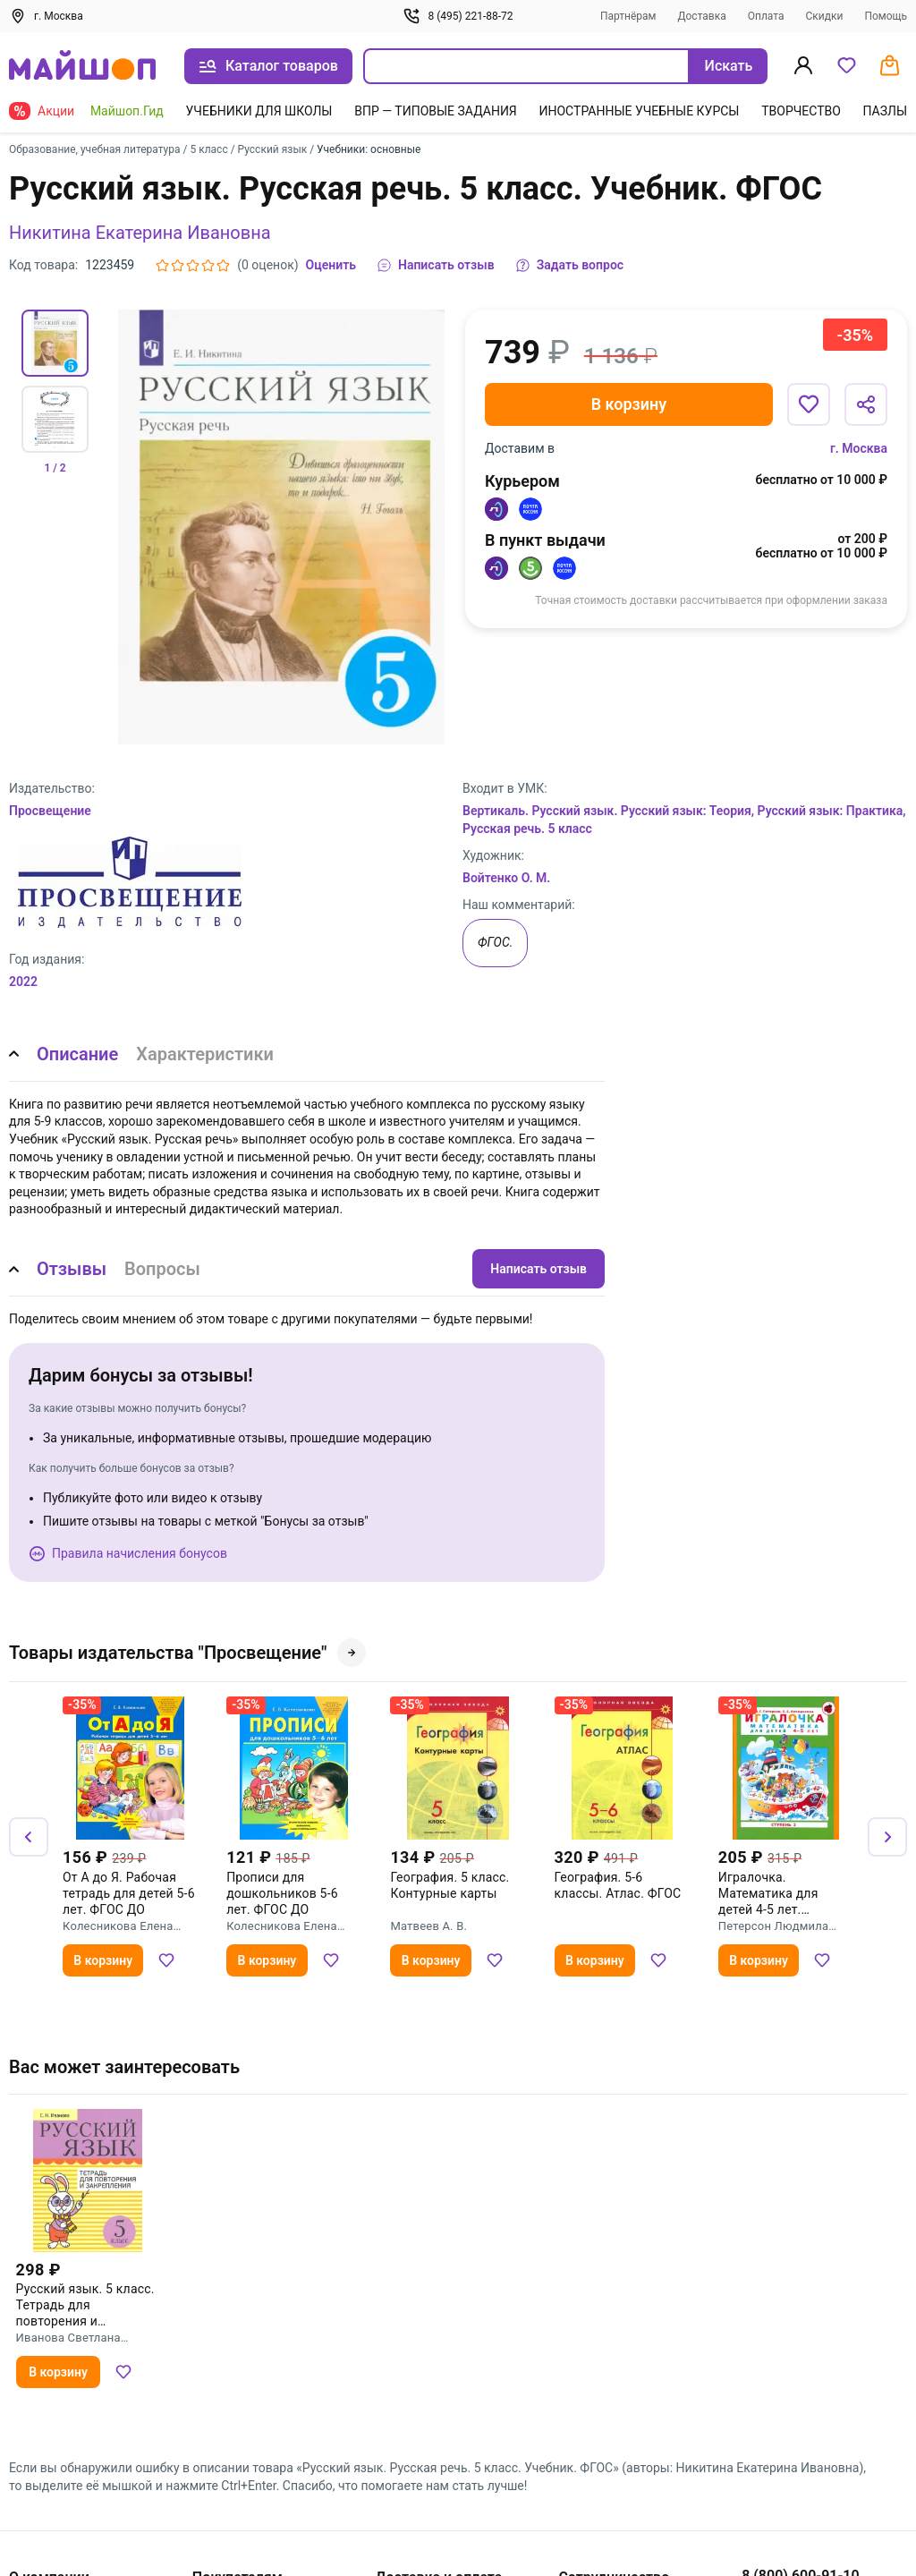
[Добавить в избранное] (808, 404)
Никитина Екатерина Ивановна (140, 232)
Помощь (885, 16)
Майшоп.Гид (127, 111)
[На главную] (82, 66)
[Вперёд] (887, 1837)
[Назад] (28, 1837)
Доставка (701, 16)
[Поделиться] (865, 404)
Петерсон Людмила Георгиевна (773, 1926)
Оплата (766, 16)
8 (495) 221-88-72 (458, 16)
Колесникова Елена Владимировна (118, 1926)
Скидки (824, 16)
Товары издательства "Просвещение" (187, 1652)
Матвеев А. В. (428, 1926)
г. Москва (858, 448)
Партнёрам (628, 16)
